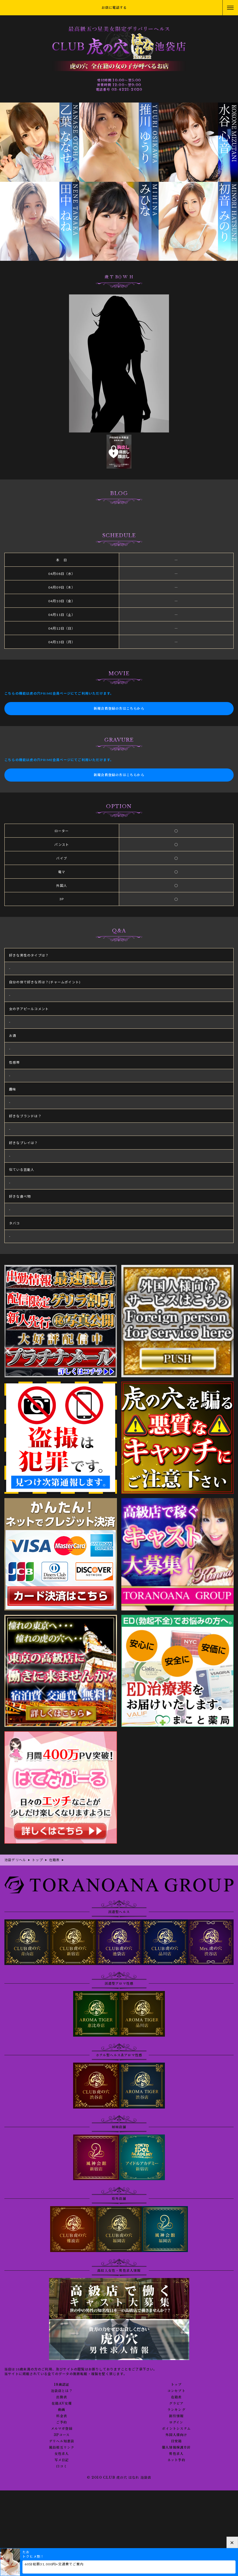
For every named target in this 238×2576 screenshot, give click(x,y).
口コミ (61, 2466)
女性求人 (62, 2453)
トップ (176, 2384)
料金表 (61, 2416)
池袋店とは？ (62, 2391)
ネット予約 (176, 2460)
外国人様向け (176, 2435)
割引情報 (176, 2416)
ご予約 (61, 2422)
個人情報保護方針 (176, 2447)
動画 (61, 2409)
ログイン (176, 2422)
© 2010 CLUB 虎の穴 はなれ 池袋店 (119, 2477)
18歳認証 (61, 2384)
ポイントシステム (176, 2428)
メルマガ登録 (62, 2428)
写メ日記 (62, 2460)
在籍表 (176, 2397)
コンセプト (176, 2391)
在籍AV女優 (61, 2403)
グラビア (176, 2403)
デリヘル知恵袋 (61, 2441)
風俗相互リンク (61, 2447)
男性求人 (176, 2453)
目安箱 (176, 2441)
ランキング (176, 2409)
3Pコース (62, 2435)
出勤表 (61, 2397)
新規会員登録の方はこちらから (119, 708)
